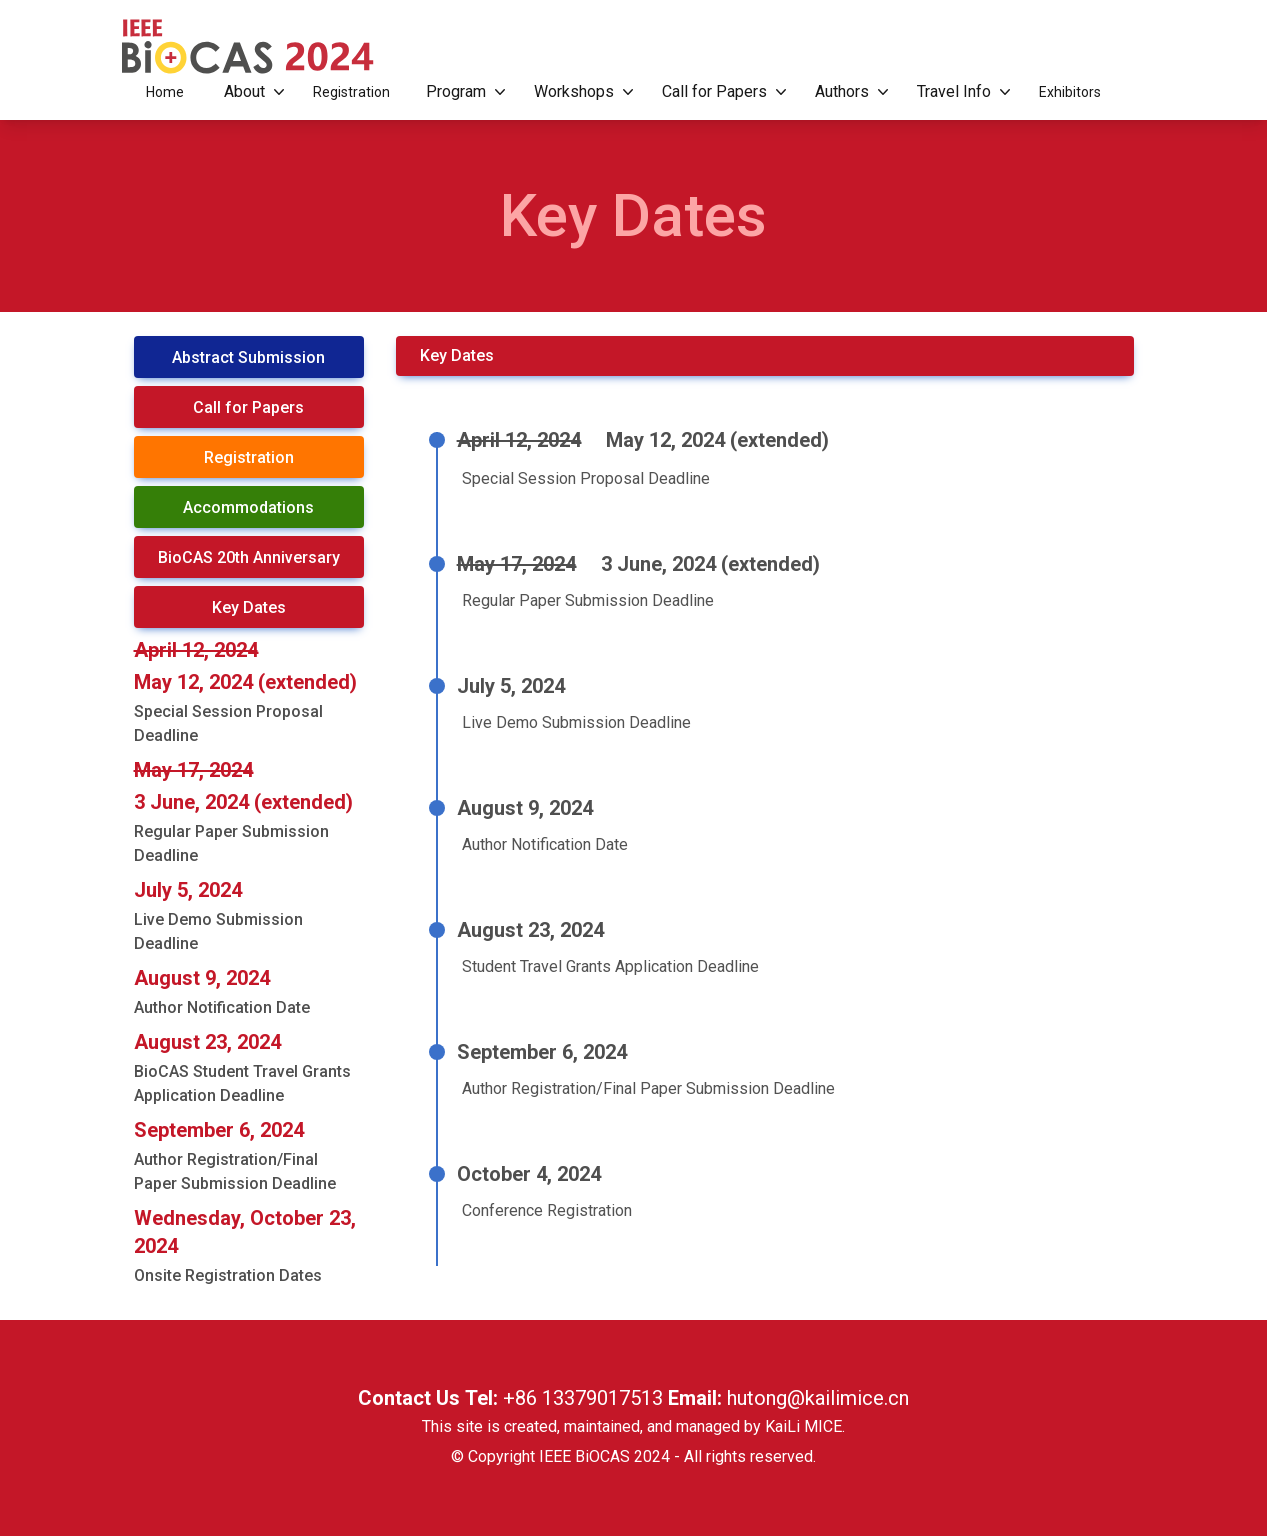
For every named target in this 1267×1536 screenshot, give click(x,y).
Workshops (580, 92)
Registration (351, 92)
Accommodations (248, 507)
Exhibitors (1070, 92)
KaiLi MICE (803, 1426)
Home (165, 92)
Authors (848, 92)
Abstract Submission (248, 357)
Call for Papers (720, 92)
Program (462, 92)
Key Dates (249, 607)
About (250, 92)
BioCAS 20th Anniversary (249, 557)
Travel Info (960, 92)
